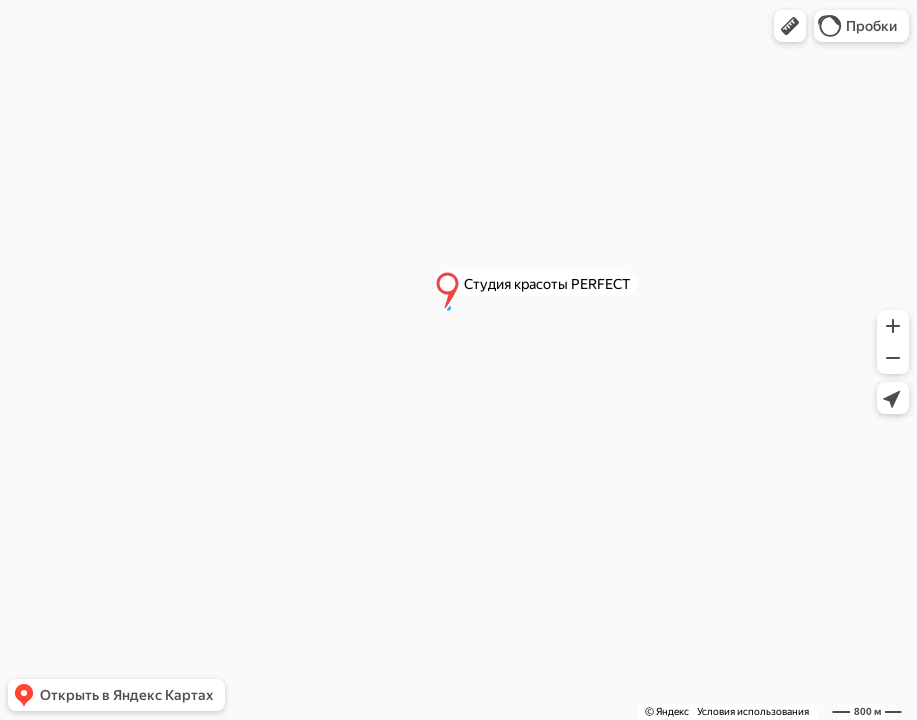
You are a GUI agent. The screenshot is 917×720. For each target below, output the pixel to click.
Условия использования (753, 711)
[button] (790, 26)
